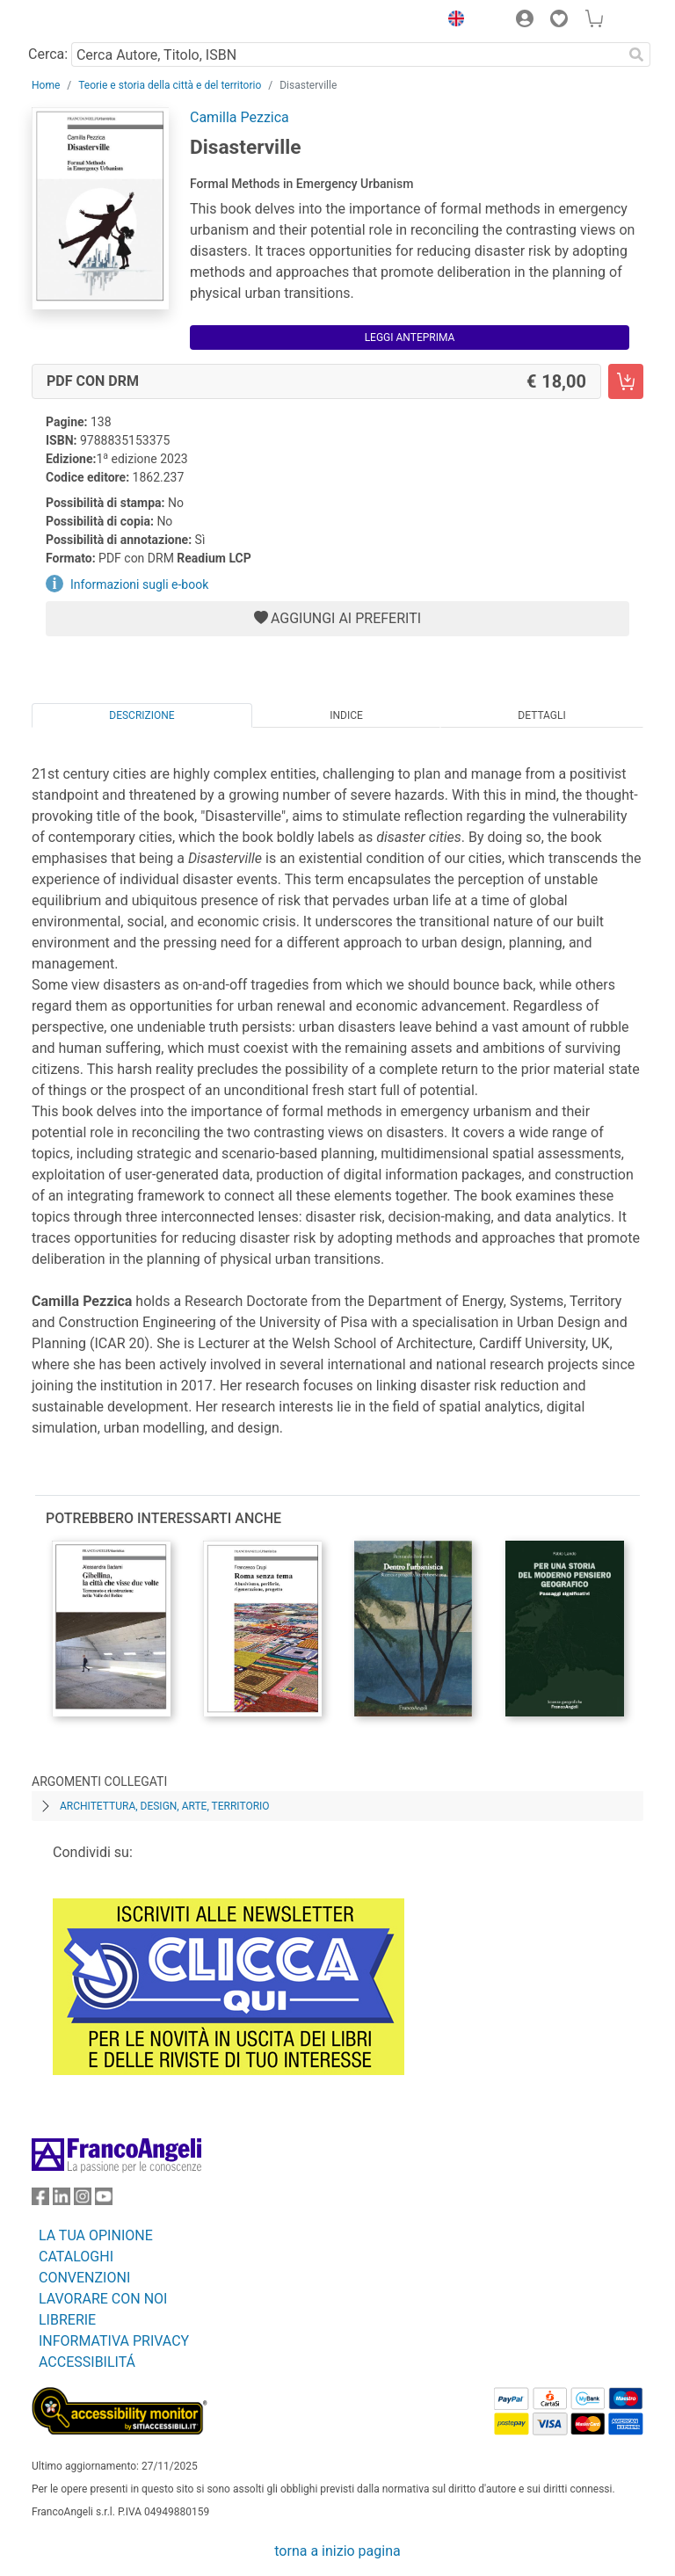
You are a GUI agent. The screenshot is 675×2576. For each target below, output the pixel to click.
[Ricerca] (636, 54)
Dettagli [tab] (541, 715)
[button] (452, 21)
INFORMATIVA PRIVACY (114, 2341)
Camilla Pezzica (239, 117)
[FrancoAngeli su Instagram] (82, 2200)
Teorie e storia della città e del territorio (169, 85)
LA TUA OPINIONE (96, 2235)
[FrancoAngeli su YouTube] (103, 2200)
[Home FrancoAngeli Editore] (91, 21)
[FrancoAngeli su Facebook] (40, 2200)
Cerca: (48, 54)
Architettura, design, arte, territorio (165, 1806)
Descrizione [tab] (141, 715)
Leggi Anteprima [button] (410, 337)
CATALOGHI (76, 2256)
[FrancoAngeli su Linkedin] (61, 2200)
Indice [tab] (346, 715)
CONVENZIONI (84, 2277)
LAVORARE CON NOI (103, 2298)
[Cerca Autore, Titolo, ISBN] (346, 54)
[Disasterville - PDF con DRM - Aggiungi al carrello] (625, 381)
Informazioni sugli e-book (139, 584)
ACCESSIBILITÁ (87, 2362)
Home (46, 85)
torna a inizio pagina (337, 2551)
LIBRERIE (67, 2319)
